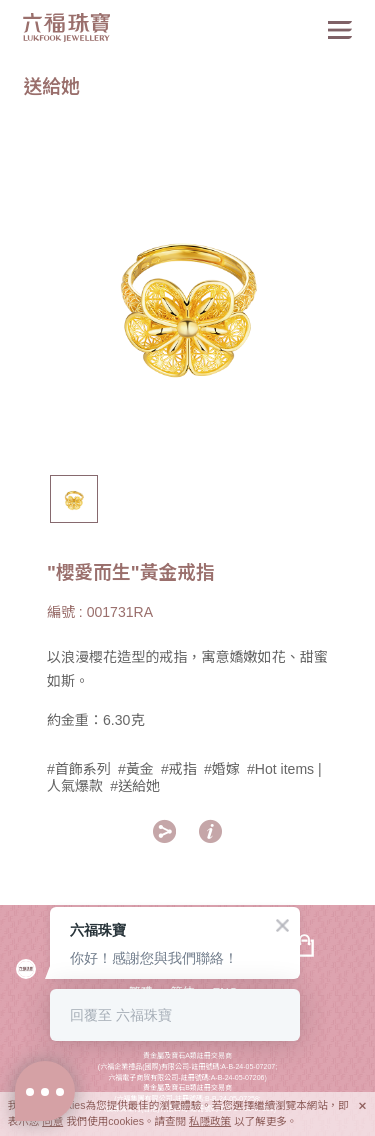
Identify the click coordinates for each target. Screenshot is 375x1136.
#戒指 (179, 769)
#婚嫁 (222, 769)
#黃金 (136, 769)
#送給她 (135, 786)
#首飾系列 (79, 769)
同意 (52, 1121)
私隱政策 (210, 1121)
